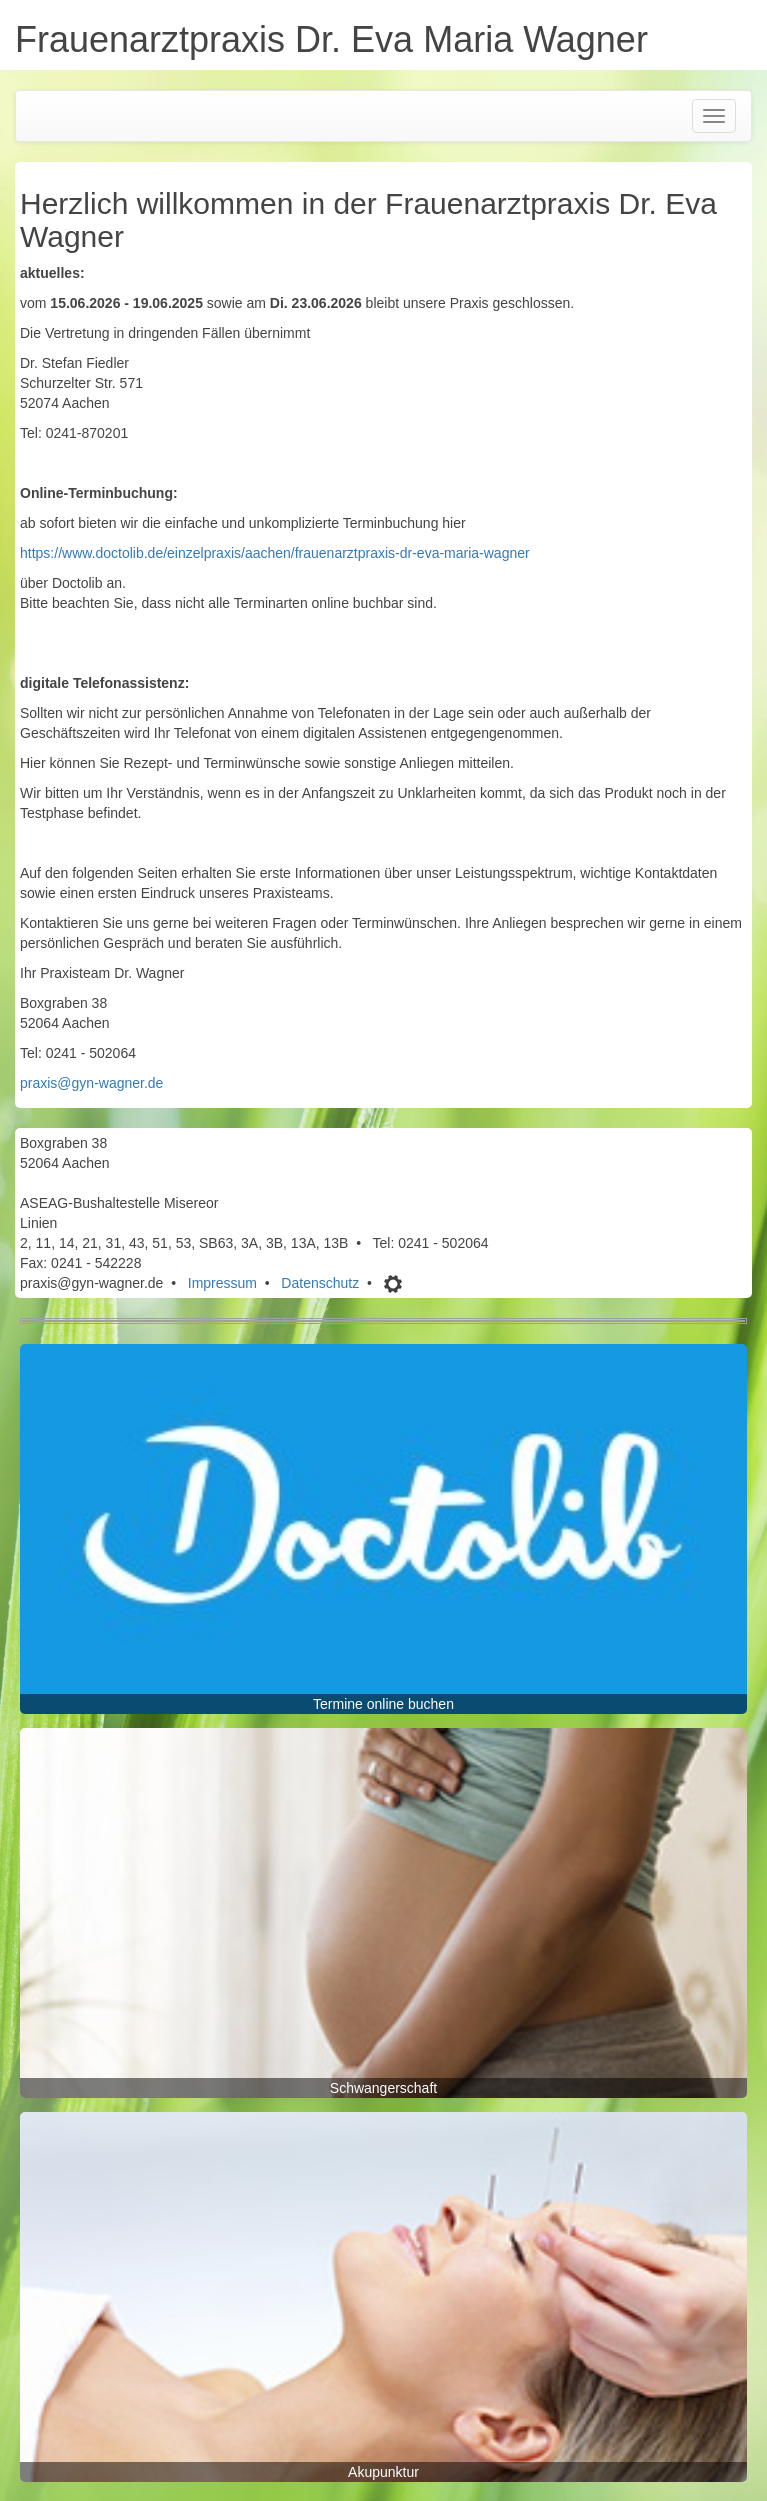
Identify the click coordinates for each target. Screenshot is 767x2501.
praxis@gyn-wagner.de (91, 1083)
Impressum (222, 1283)
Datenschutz (320, 1283)
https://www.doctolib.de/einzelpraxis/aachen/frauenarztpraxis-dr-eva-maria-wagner (275, 553)
